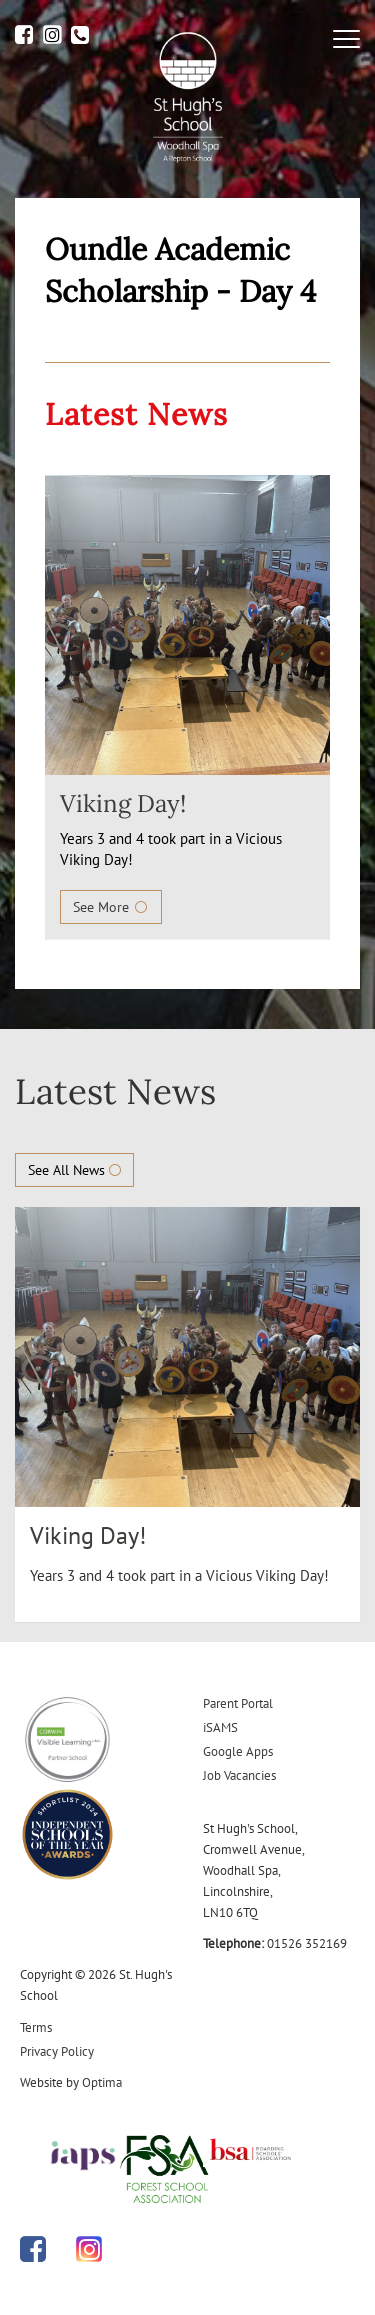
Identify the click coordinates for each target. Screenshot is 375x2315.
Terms (36, 2027)
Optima (102, 2082)
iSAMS (220, 1727)
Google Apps (238, 1751)
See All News (74, 1170)
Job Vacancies (239, 1775)
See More (111, 907)
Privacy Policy (57, 2051)
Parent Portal (238, 1703)
